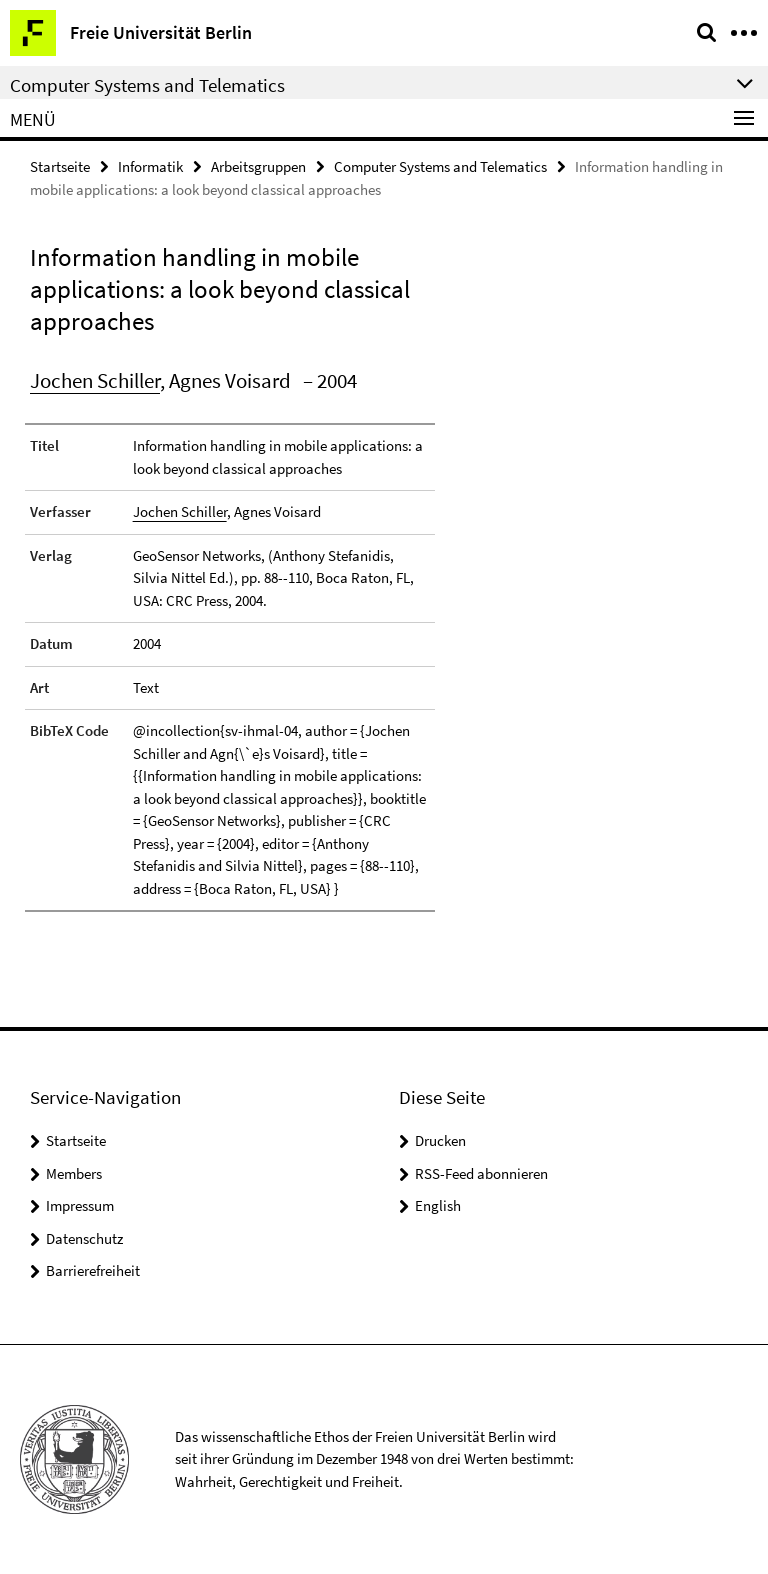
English (438, 1205)
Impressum (80, 1205)
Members (74, 1173)
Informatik (150, 166)
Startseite (60, 166)
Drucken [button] (440, 1140)
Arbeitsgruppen (258, 166)
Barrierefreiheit (93, 1270)
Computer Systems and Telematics (440, 166)
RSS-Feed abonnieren (481, 1173)
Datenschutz (84, 1238)
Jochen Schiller (95, 380)
